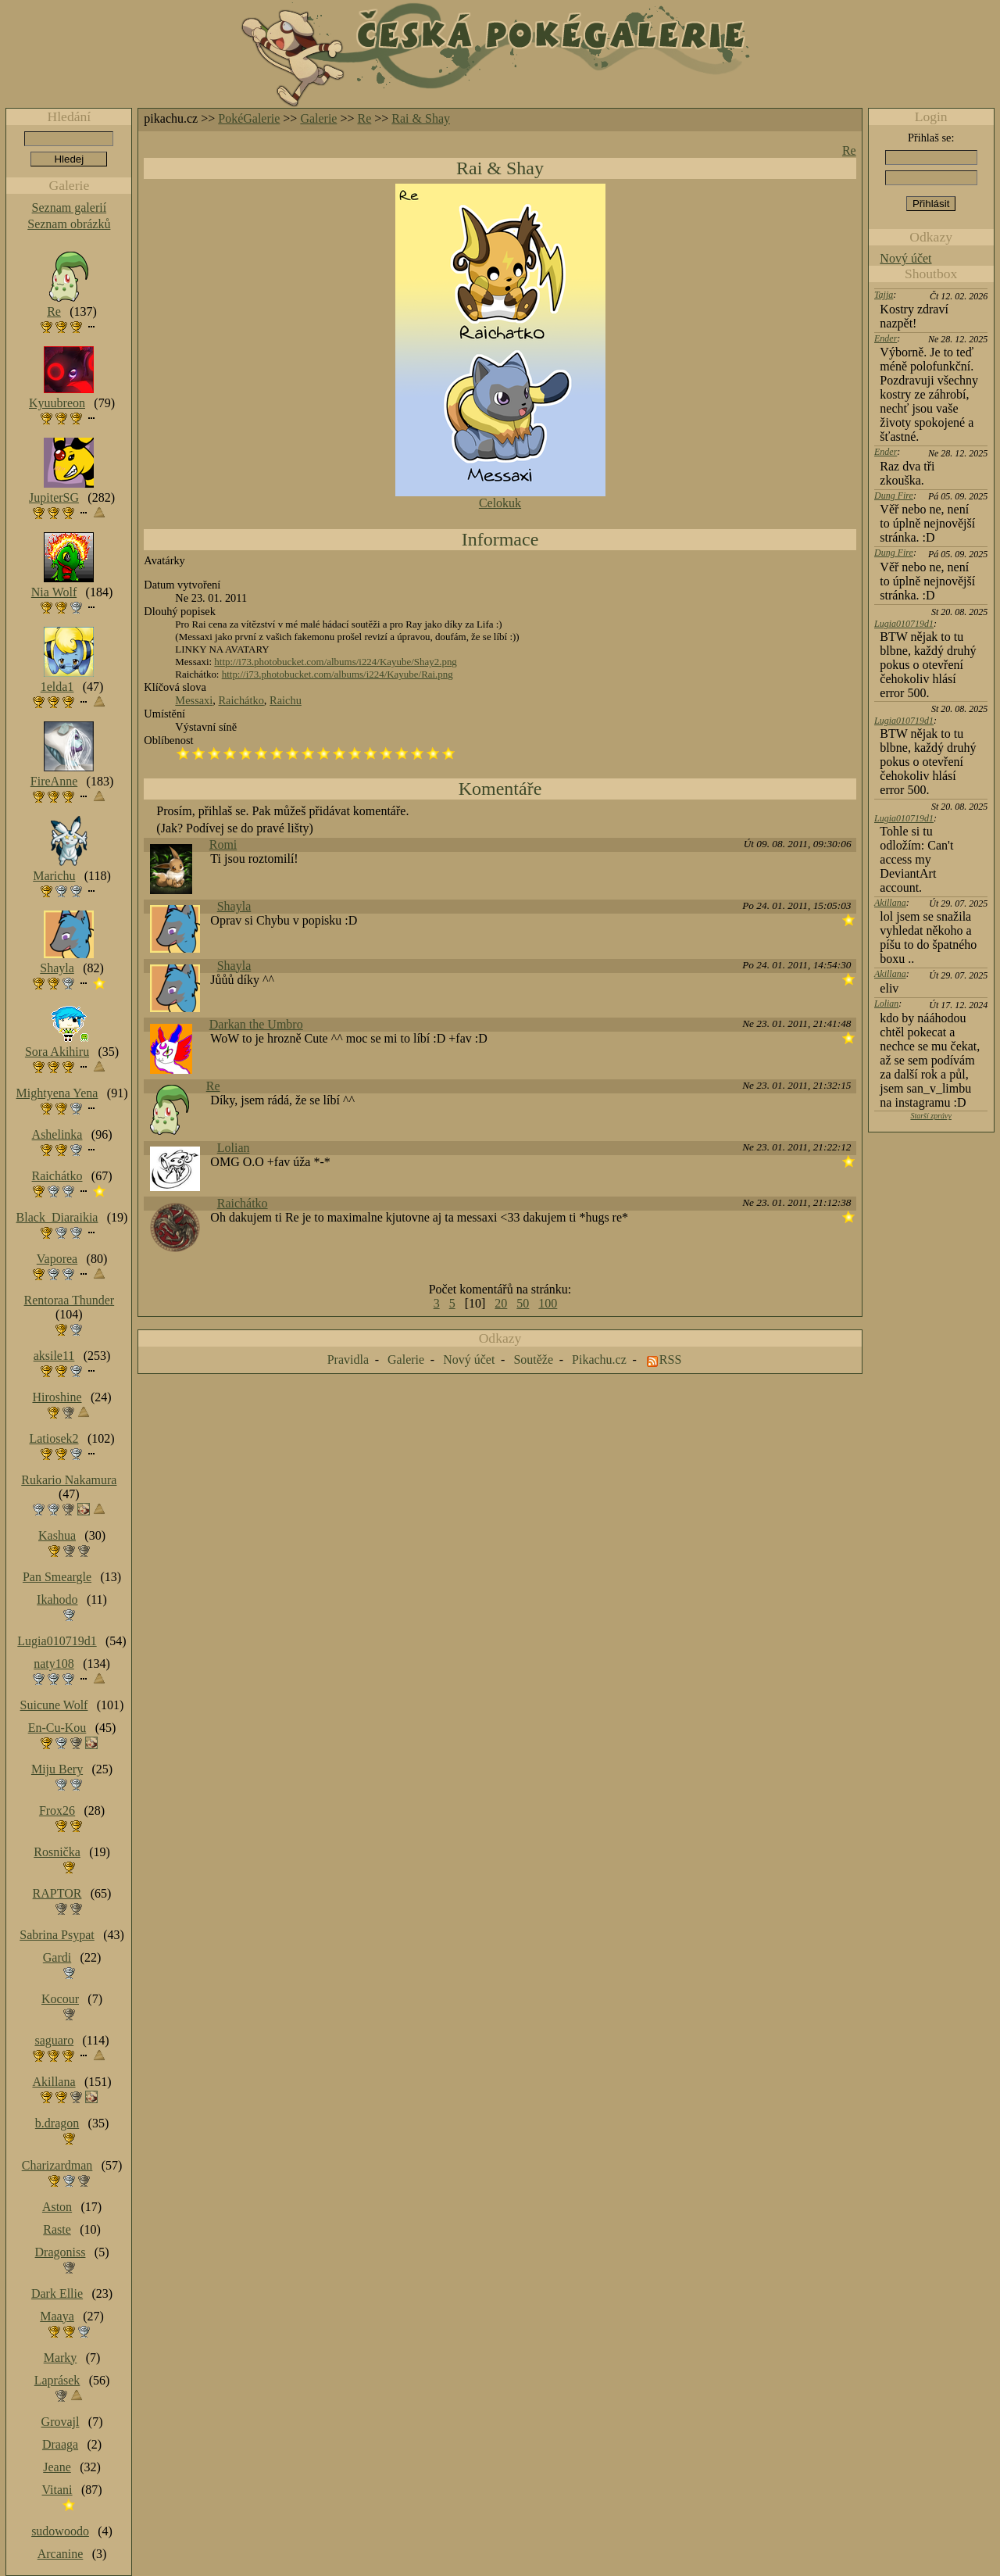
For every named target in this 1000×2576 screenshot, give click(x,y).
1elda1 (57, 686)
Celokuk (500, 503)
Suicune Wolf (54, 1705)
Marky (60, 2357)
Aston (57, 2206)
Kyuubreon (57, 403)
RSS (670, 1359)
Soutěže (533, 1359)
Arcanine (61, 2553)
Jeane (57, 2467)
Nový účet (905, 258)
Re (365, 118)
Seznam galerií (69, 207)
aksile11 (54, 1355)
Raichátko (241, 700)
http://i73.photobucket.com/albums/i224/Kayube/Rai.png (337, 674)
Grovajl (60, 2421)
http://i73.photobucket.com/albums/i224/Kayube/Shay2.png (335, 661)
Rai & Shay (420, 118)
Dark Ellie (57, 2293)
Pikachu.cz (599, 1359)
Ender (885, 338)
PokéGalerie (249, 118)
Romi (223, 844)
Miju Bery (57, 1769)
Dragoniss (60, 2252)
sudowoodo (60, 2531)
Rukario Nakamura (68, 1480)
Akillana (890, 902)
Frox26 (57, 1810)
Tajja (883, 294)
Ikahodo (57, 1599)
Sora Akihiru (57, 1051)
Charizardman (57, 2165)
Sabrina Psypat (57, 1934)
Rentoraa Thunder (69, 1300)
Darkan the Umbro (256, 1024)
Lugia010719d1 (904, 623)
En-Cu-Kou (57, 1727)
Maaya (57, 2316)
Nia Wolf (54, 592)
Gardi (57, 1957)
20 (501, 1303)
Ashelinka (57, 1134)
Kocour (60, 1998)
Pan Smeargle (57, 1576)
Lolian (233, 1147)
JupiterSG (54, 497)
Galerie (318, 118)
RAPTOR (57, 1893)
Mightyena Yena (57, 1093)
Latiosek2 (53, 1438)
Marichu (54, 875)
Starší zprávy (931, 1115)
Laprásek (57, 2380)
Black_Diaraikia (57, 1217)
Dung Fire (893, 495)
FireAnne (53, 781)
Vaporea (57, 1258)
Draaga (60, 2444)
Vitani (57, 2489)
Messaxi (193, 700)
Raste (57, 2229)
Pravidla (348, 1359)
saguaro (53, 2040)
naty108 (54, 1663)
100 (547, 1303)
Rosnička (57, 1852)
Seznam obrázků (68, 224)
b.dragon (57, 2123)
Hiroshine (56, 1397)
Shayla (234, 906)
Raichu (286, 700)
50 (522, 1303)
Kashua (57, 1535)
